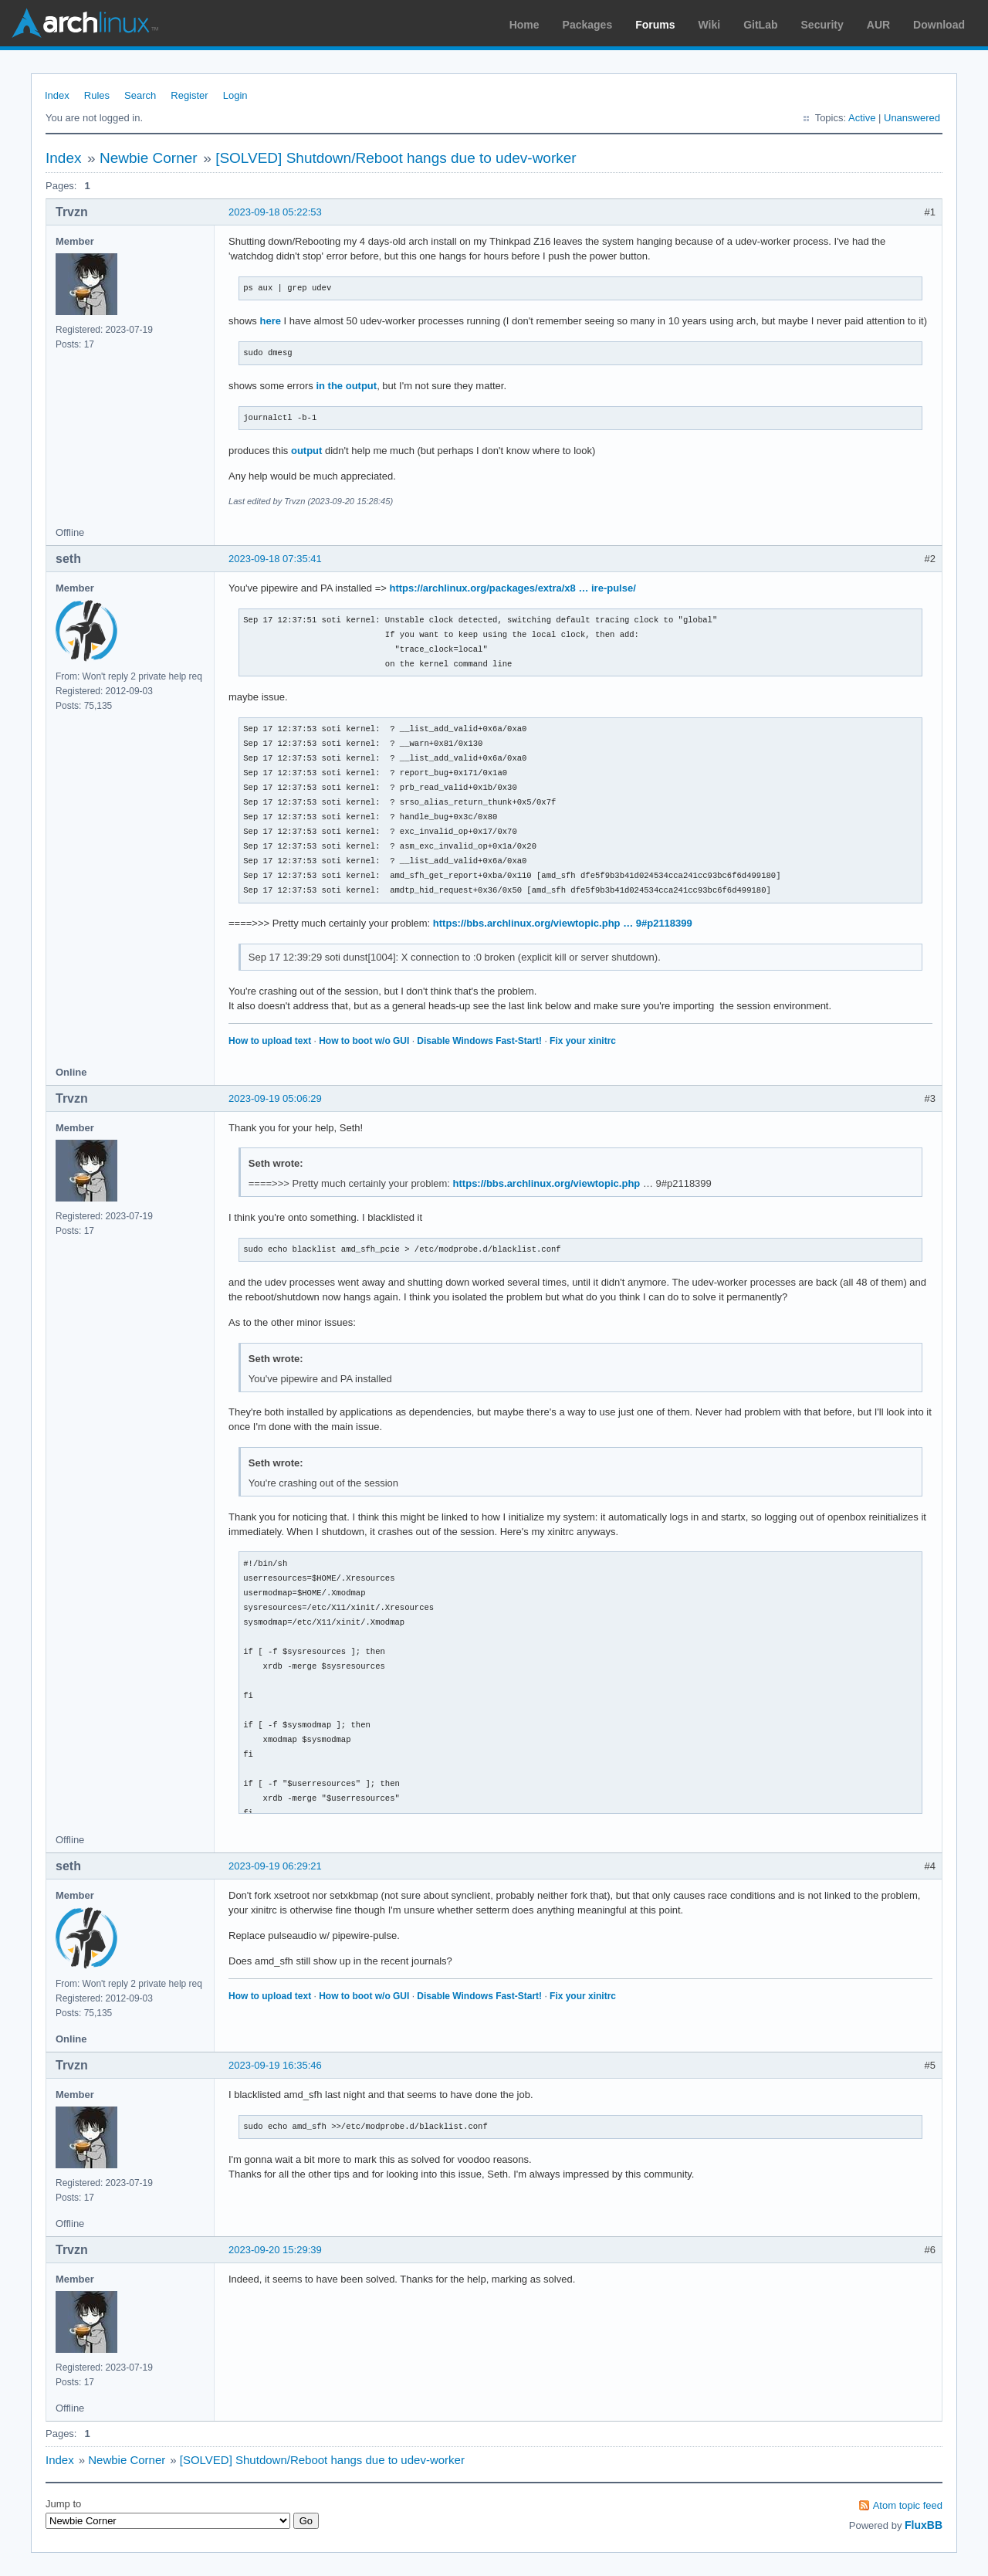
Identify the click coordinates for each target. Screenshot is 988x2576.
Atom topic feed (907, 2505)
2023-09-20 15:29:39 (275, 2250)
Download (939, 25)
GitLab (760, 25)
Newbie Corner (149, 158)
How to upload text (269, 1040)
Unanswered (912, 118)
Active (861, 118)
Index (57, 95)
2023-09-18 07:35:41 (275, 558)
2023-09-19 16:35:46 (275, 2065)
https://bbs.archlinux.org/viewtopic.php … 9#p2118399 (562, 923)
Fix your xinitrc (583, 1040)
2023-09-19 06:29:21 (275, 1866)
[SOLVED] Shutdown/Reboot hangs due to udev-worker (396, 158)
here (269, 321)
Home (524, 25)
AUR (878, 25)
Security (822, 25)
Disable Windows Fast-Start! (479, 1040)
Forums (655, 25)
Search (140, 95)
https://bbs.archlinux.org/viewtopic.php (547, 1183)
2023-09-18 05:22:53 (275, 212)
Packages (588, 25)
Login (235, 95)
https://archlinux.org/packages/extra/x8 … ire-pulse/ (512, 588)
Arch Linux (85, 23)
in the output (346, 385)
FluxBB (923, 2525)
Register (189, 95)
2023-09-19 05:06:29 (275, 1098)
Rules (97, 95)
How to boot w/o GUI (364, 1040)
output (306, 450)
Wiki (710, 25)
